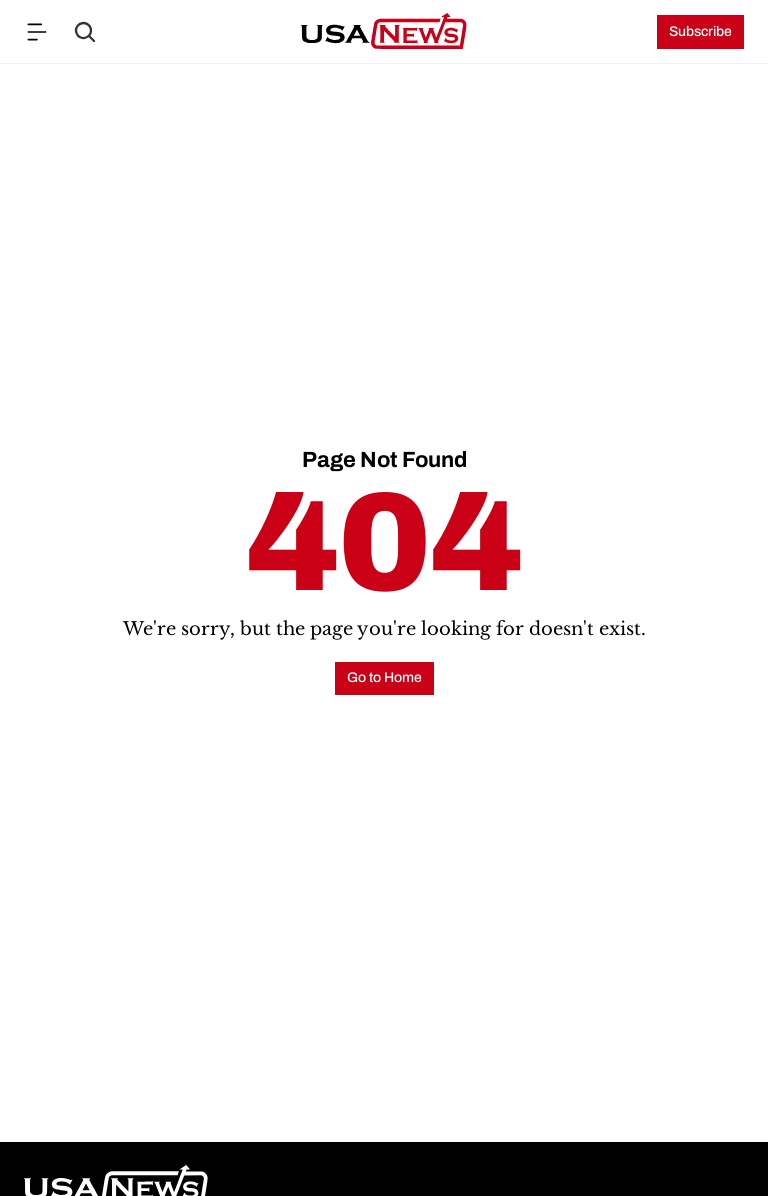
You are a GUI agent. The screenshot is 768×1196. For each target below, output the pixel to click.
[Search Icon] (85, 32)
